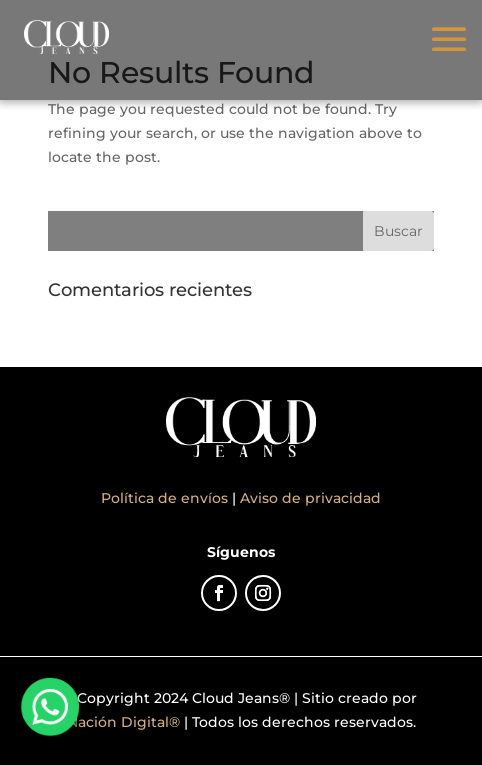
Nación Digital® (123, 722)
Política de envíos (166, 498)
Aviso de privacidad (310, 498)
